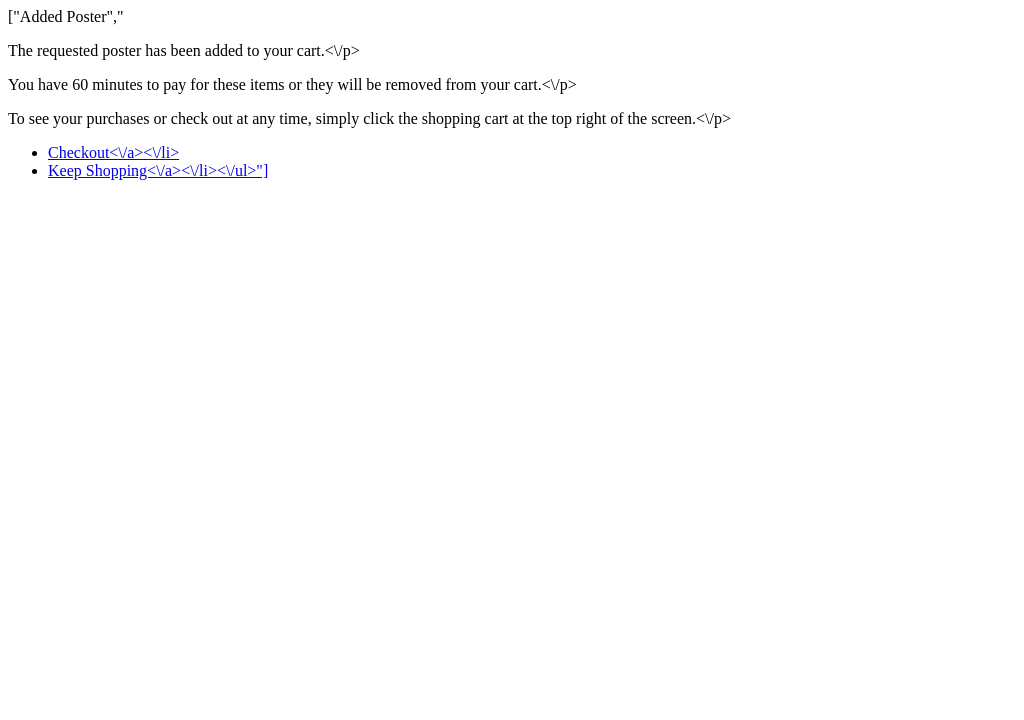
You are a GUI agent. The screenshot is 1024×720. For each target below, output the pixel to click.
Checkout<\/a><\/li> (113, 152)
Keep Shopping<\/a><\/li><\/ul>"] (158, 170)
